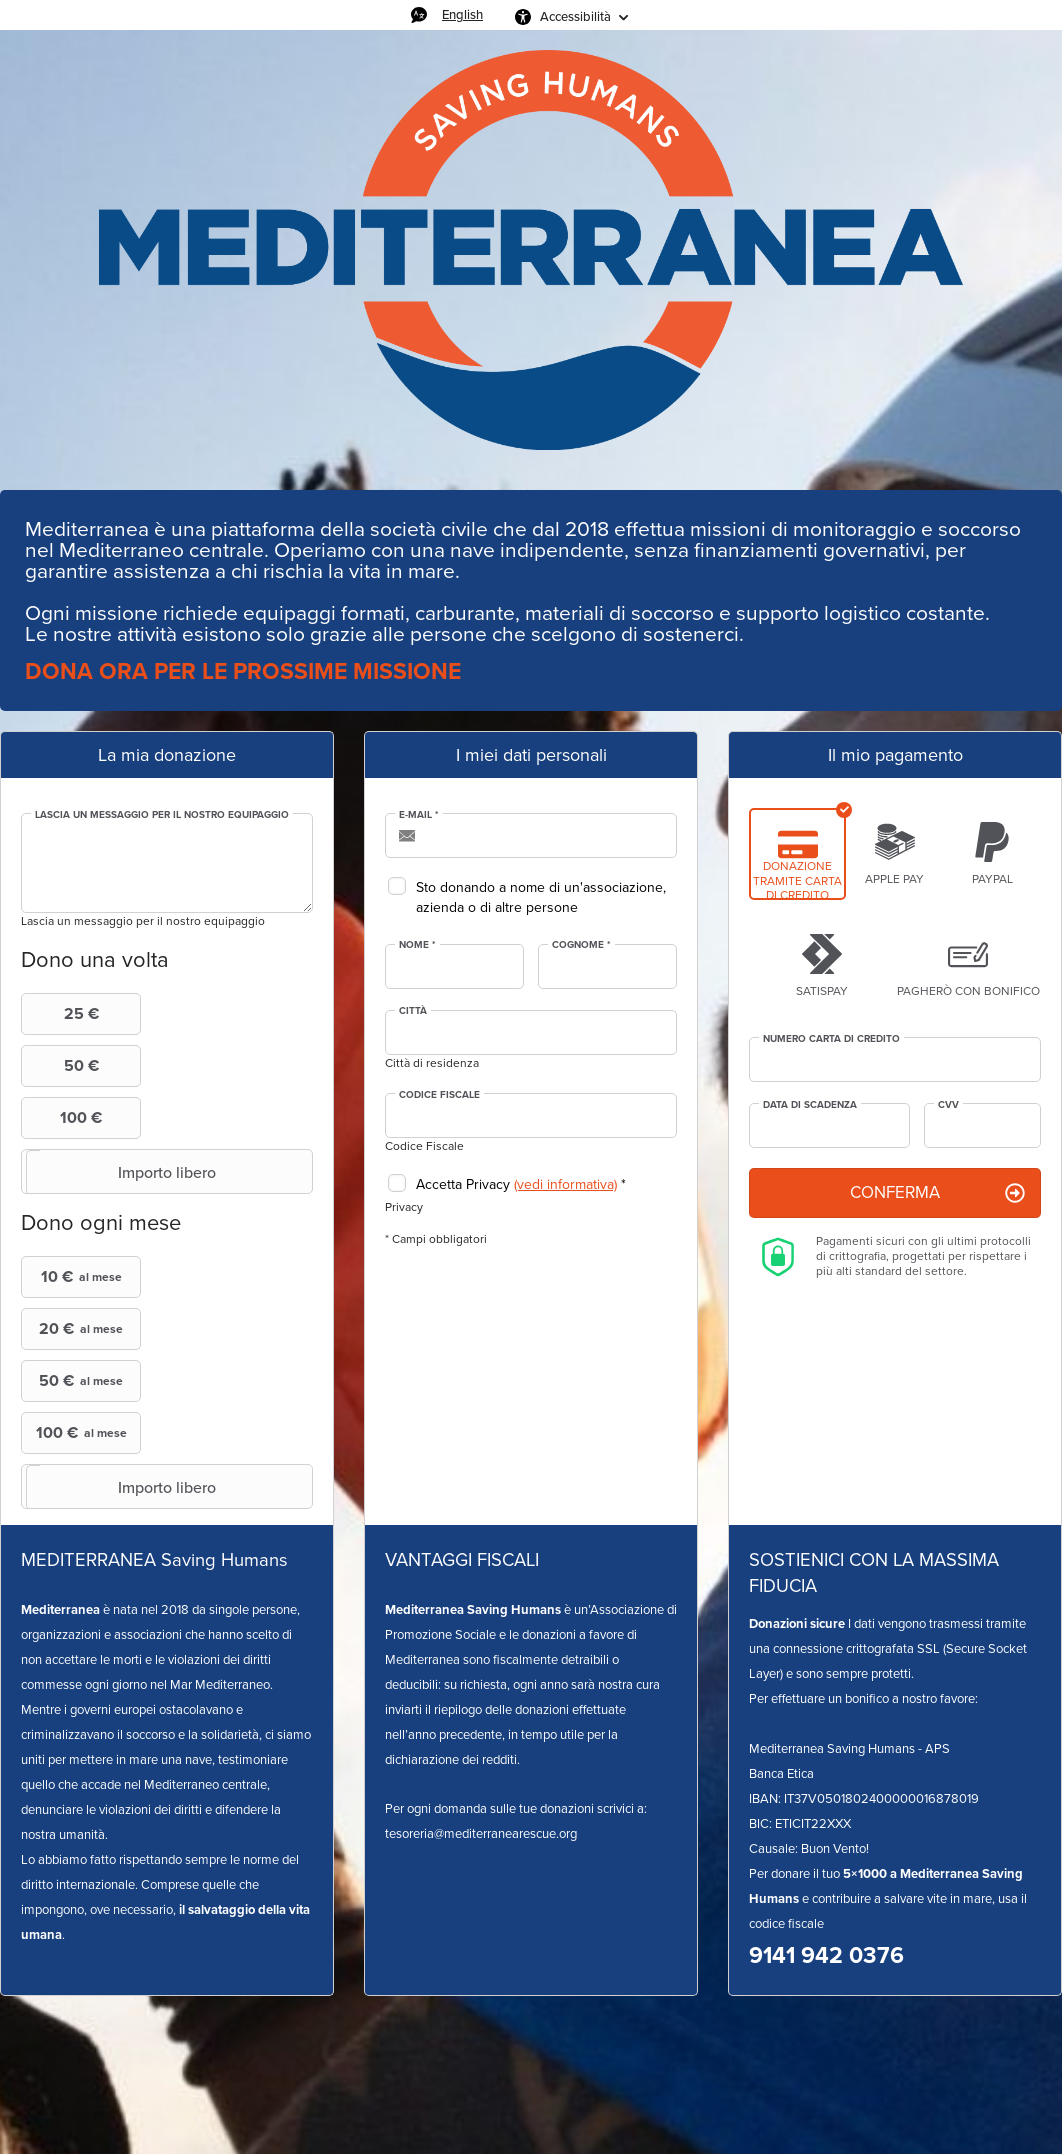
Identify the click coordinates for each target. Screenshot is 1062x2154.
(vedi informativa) (565, 1184)
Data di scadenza (810, 1105)
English (462, 14)
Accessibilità (575, 16)
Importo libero (121, 1172)
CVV (948, 1105)
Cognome (581, 945)
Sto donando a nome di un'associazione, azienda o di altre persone (541, 897)
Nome (417, 945)
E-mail (419, 815)
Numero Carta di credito (831, 1039)
